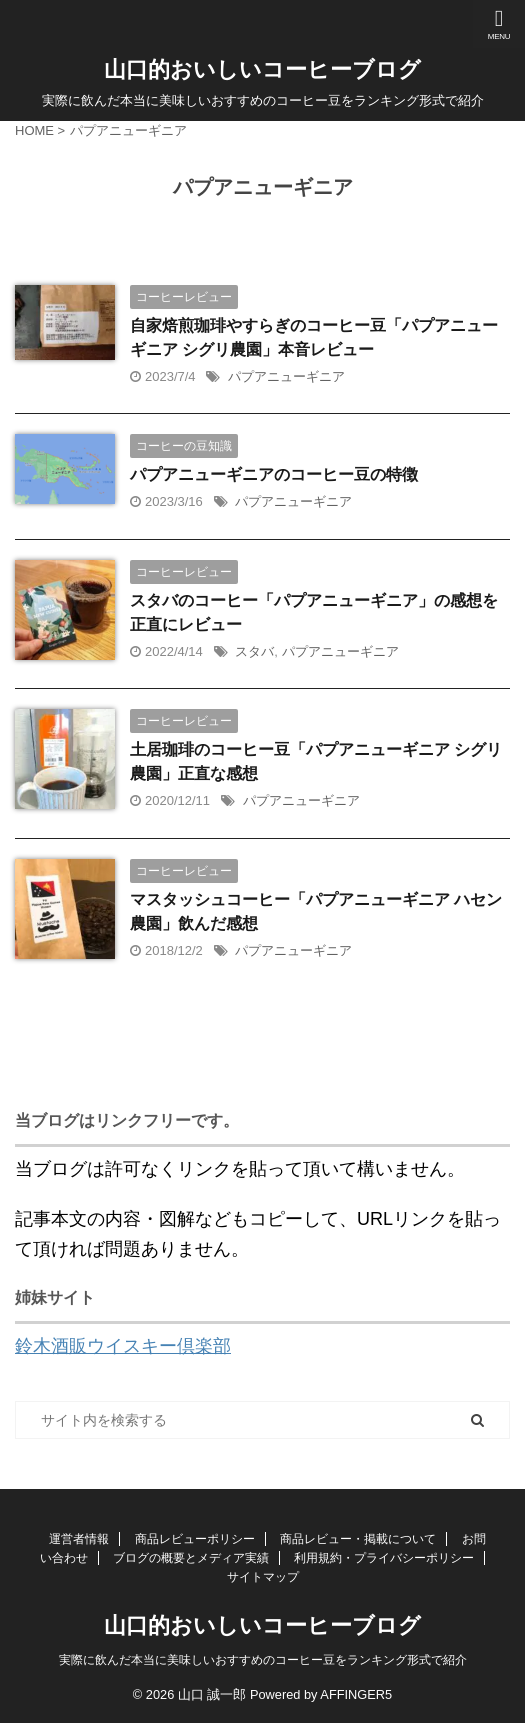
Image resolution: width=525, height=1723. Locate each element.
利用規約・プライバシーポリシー (384, 1558)
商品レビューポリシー (195, 1539)
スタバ (254, 651)
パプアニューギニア (286, 376)
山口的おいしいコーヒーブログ (262, 69)
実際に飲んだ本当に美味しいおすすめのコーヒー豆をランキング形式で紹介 (263, 1660)
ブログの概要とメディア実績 (191, 1558)
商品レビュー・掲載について (358, 1539)
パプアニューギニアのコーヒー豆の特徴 (274, 474)
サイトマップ (263, 1577)
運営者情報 (79, 1539)
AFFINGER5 (356, 1694)
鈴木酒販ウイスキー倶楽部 (123, 1346)
